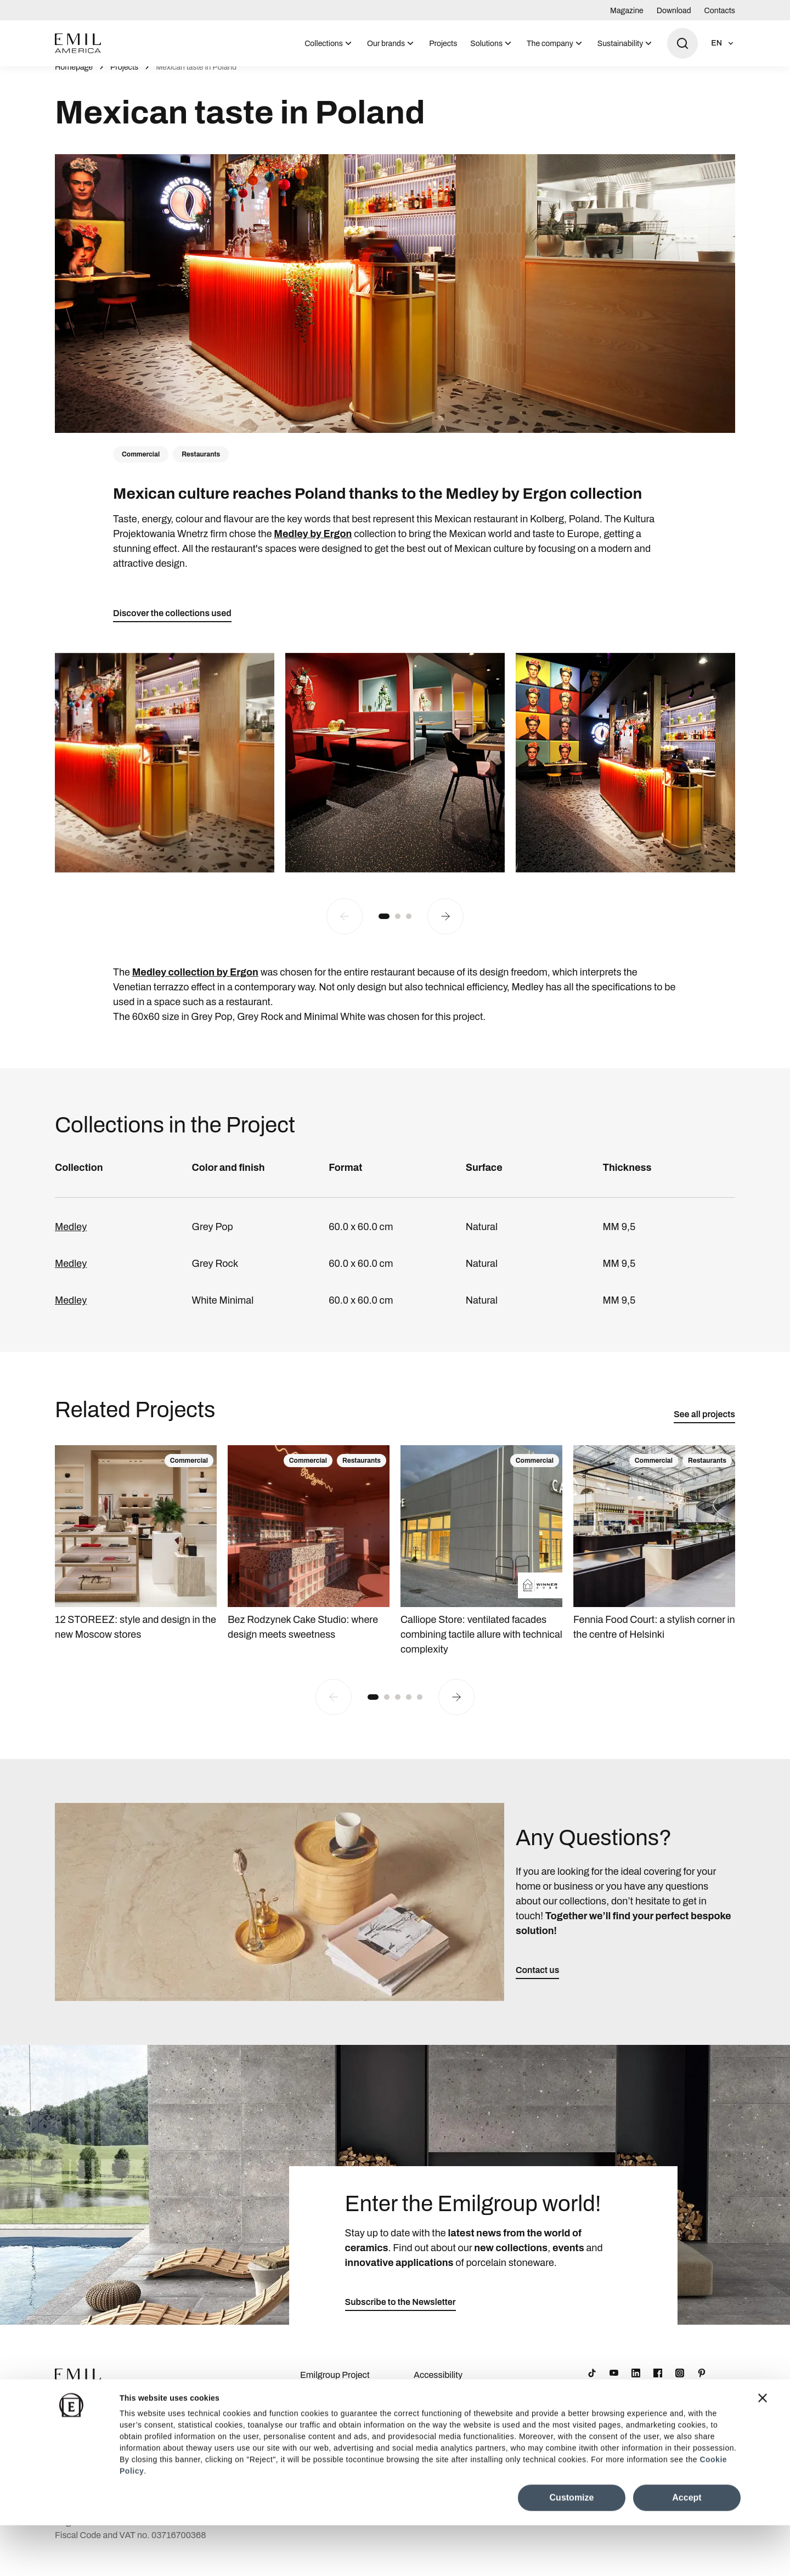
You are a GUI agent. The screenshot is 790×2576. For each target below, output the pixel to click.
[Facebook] (657, 2385)
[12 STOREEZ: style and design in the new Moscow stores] (136, 1555)
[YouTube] (614, 2385)
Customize (572, 2548)
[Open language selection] (723, 43)
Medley (71, 1238)
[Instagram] (679, 2385)
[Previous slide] (344, 928)
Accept (686, 2548)
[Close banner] (762, 2448)
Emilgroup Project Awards (335, 2393)
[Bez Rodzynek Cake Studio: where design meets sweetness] (309, 1555)
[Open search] (682, 43)
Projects (443, 44)
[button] (384, 928)
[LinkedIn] (635, 2385)
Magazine (627, 11)
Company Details (333, 2418)
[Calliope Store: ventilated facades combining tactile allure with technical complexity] (481, 1563)
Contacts (719, 11)
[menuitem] (329, 43)
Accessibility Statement (438, 2393)
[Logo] (78, 43)
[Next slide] (445, 928)
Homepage (74, 79)
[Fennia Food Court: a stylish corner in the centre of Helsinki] (654, 1555)
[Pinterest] (701, 2385)
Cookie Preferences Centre (452, 2425)
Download (674, 11)
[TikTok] (592, 2385)
